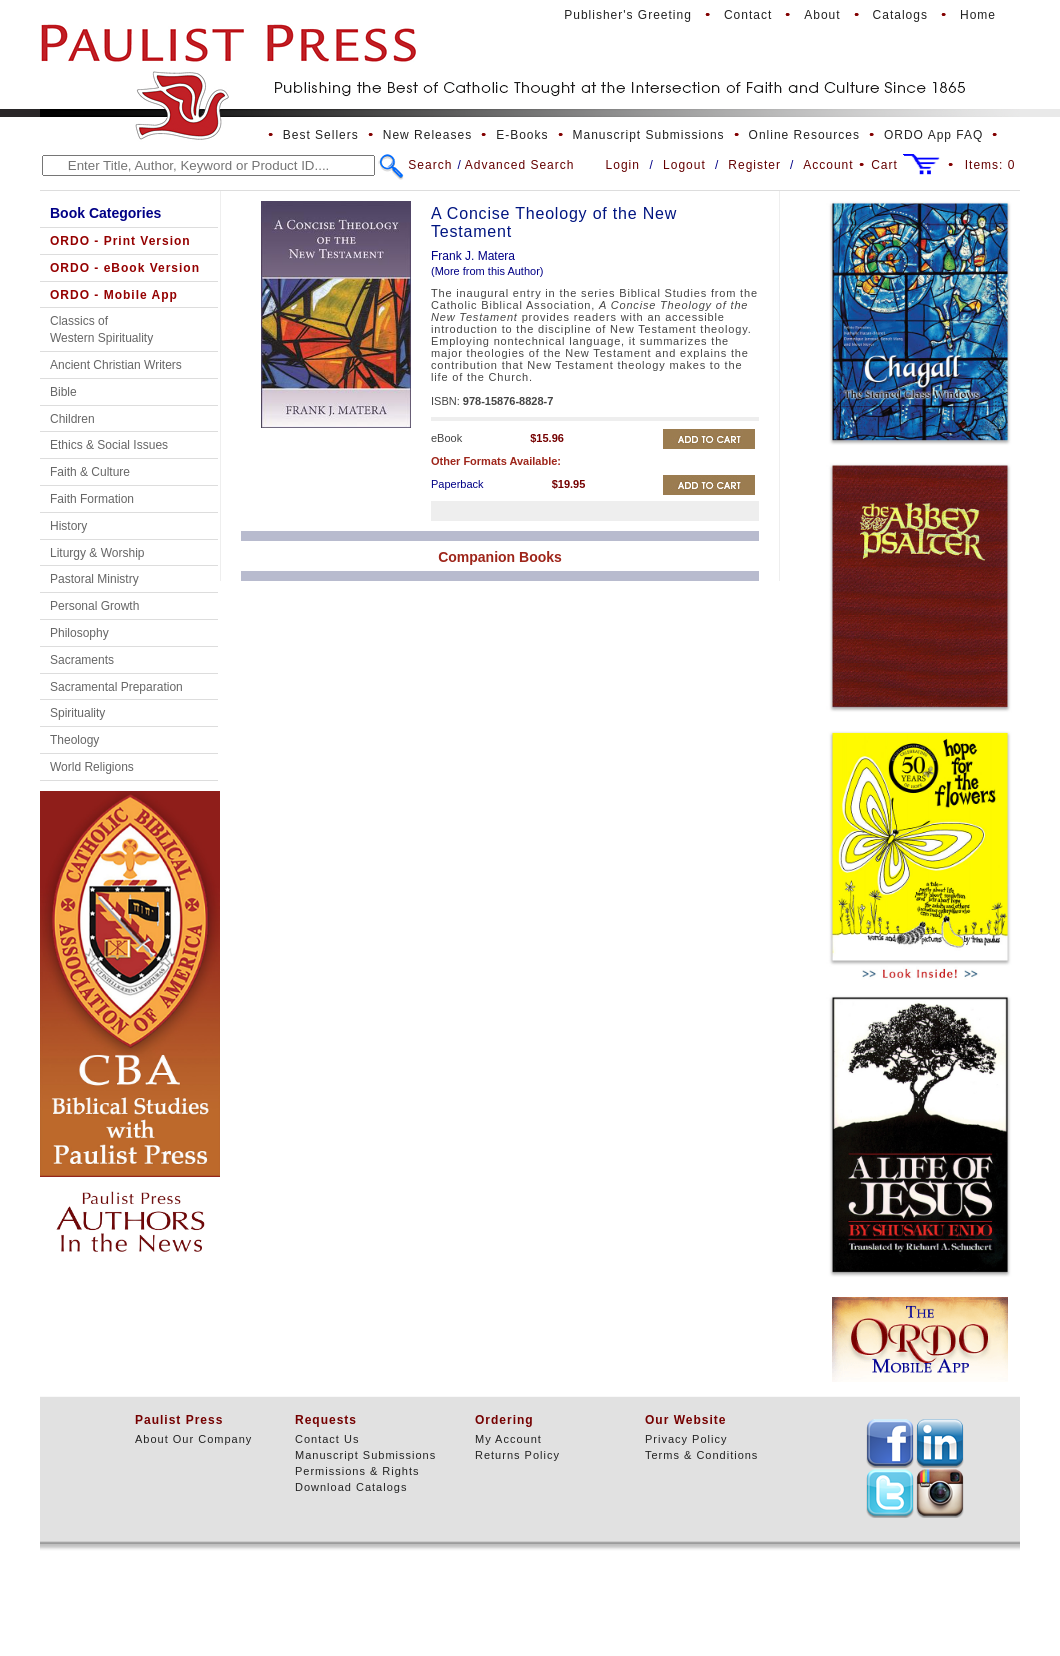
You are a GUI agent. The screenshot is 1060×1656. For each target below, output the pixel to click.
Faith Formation (92, 499)
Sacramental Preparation (116, 687)
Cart (884, 165)
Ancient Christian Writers (116, 365)
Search (430, 165)
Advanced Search (520, 165)
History (68, 526)
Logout (684, 165)
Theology (74, 740)
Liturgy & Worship (97, 553)
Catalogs (900, 15)
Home (978, 15)
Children (72, 419)
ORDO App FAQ (933, 135)
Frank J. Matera (473, 256)
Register (754, 165)
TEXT (890, 1443)
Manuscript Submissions (649, 135)
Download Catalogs (351, 1487)
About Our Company (193, 1439)
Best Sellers (321, 135)
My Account (508, 1439)
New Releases (427, 135)
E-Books (522, 135)
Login (623, 165)
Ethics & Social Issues (109, 445)
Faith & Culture (90, 472)
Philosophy (79, 633)
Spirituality (77, 713)
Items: (990, 165)
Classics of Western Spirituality (101, 329)
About (822, 15)
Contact (748, 15)
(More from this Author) (487, 271)
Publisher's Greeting (628, 15)
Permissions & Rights (357, 1471)
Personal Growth (94, 606)
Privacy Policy (686, 1439)
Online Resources (804, 135)
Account (828, 165)
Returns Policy (517, 1455)
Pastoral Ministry (94, 579)
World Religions (92, 767)
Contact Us (327, 1439)
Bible (63, 392)
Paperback (457, 484)
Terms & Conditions (701, 1455)
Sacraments (82, 660)
